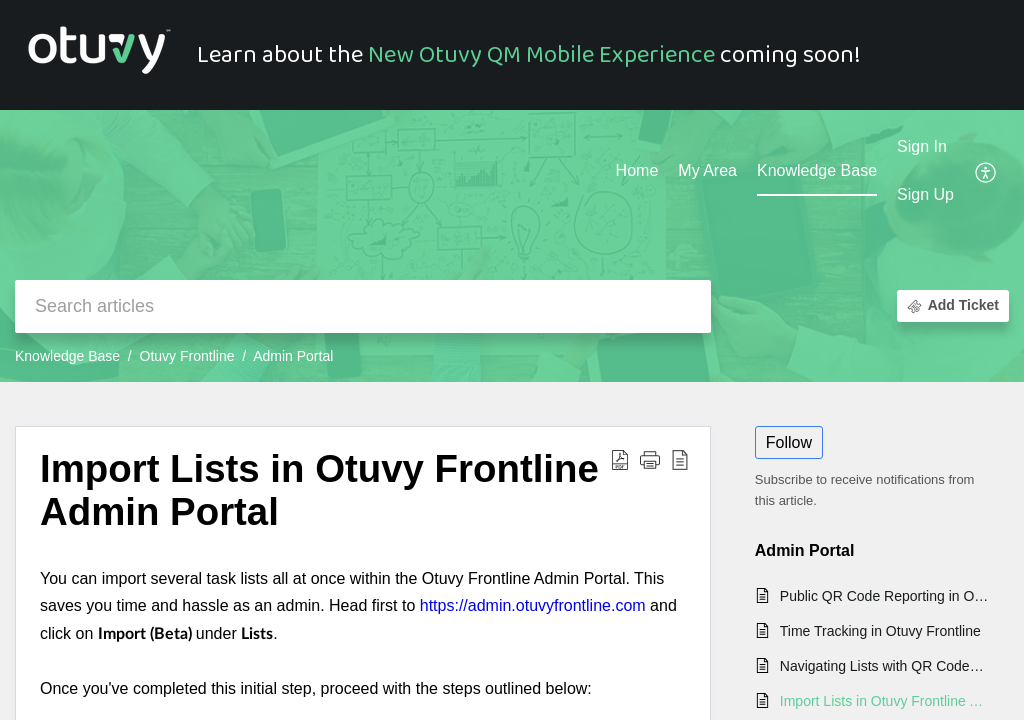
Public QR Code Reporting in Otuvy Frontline (884, 596)
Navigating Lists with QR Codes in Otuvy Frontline (884, 666)
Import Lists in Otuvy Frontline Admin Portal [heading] (319, 490)
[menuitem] (925, 148)
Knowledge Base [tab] (817, 170)
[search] (363, 306)
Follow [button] (789, 442)
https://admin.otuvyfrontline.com (533, 605)
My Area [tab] (707, 170)
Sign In (922, 146)
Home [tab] (637, 170)
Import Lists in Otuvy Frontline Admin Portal (884, 701)
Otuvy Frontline (187, 356)
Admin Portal (293, 356)
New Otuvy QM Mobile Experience (541, 55)
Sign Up (925, 194)
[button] (986, 172)
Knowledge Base (67, 356)
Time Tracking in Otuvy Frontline (880, 631)
